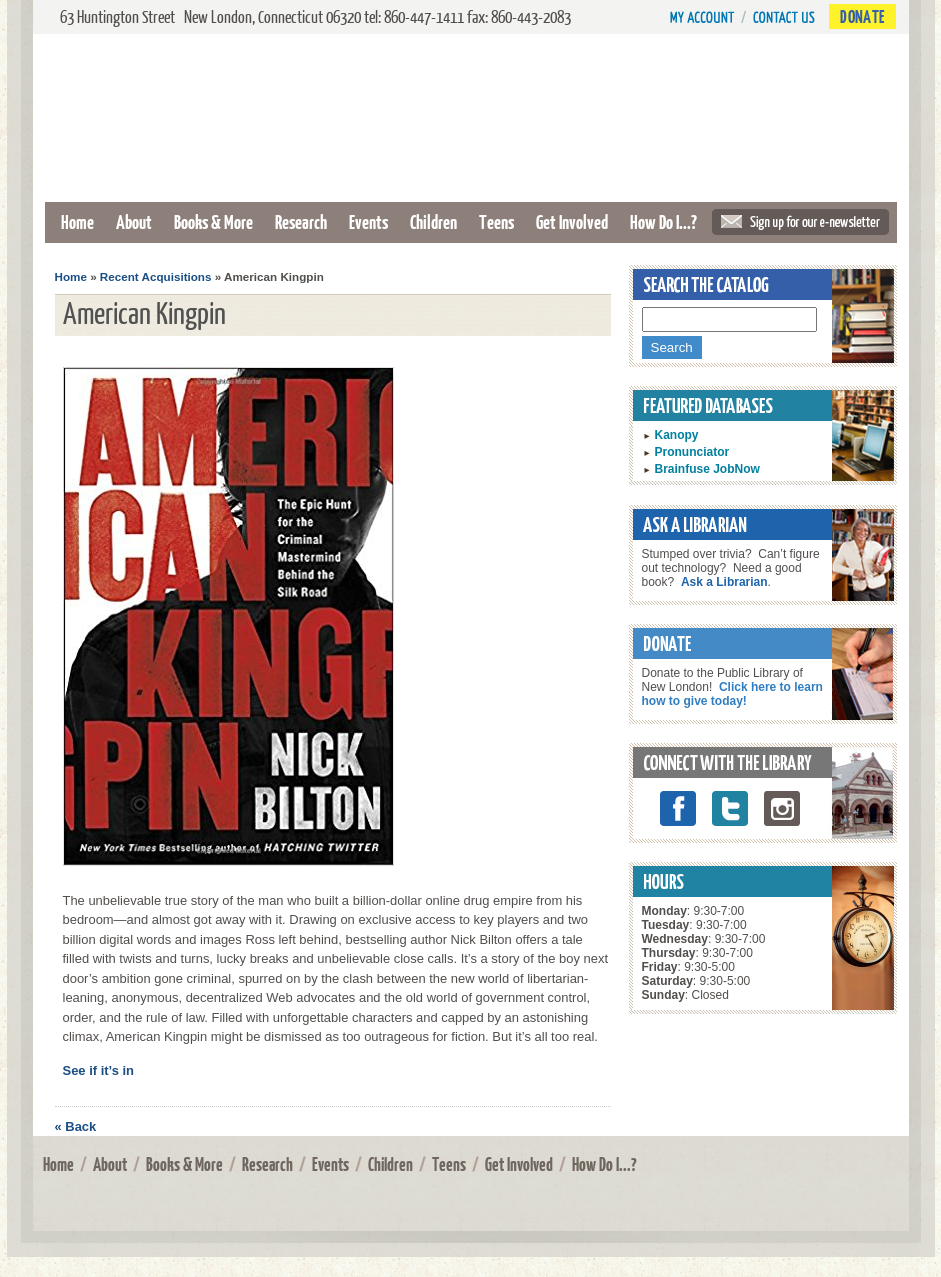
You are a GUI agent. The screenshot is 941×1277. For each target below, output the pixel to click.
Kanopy (677, 435)
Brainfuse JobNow (707, 469)
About (134, 221)
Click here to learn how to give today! (732, 694)
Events (368, 221)
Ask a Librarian (724, 582)
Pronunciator (692, 452)
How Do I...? (663, 221)
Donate (862, 16)
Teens (496, 221)
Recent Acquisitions (156, 276)
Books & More (213, 221)
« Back (76, 1126)
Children (433, 221)
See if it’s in (99, 1070)
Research (301, 221)
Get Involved (572, 221)
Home (77, 221)
